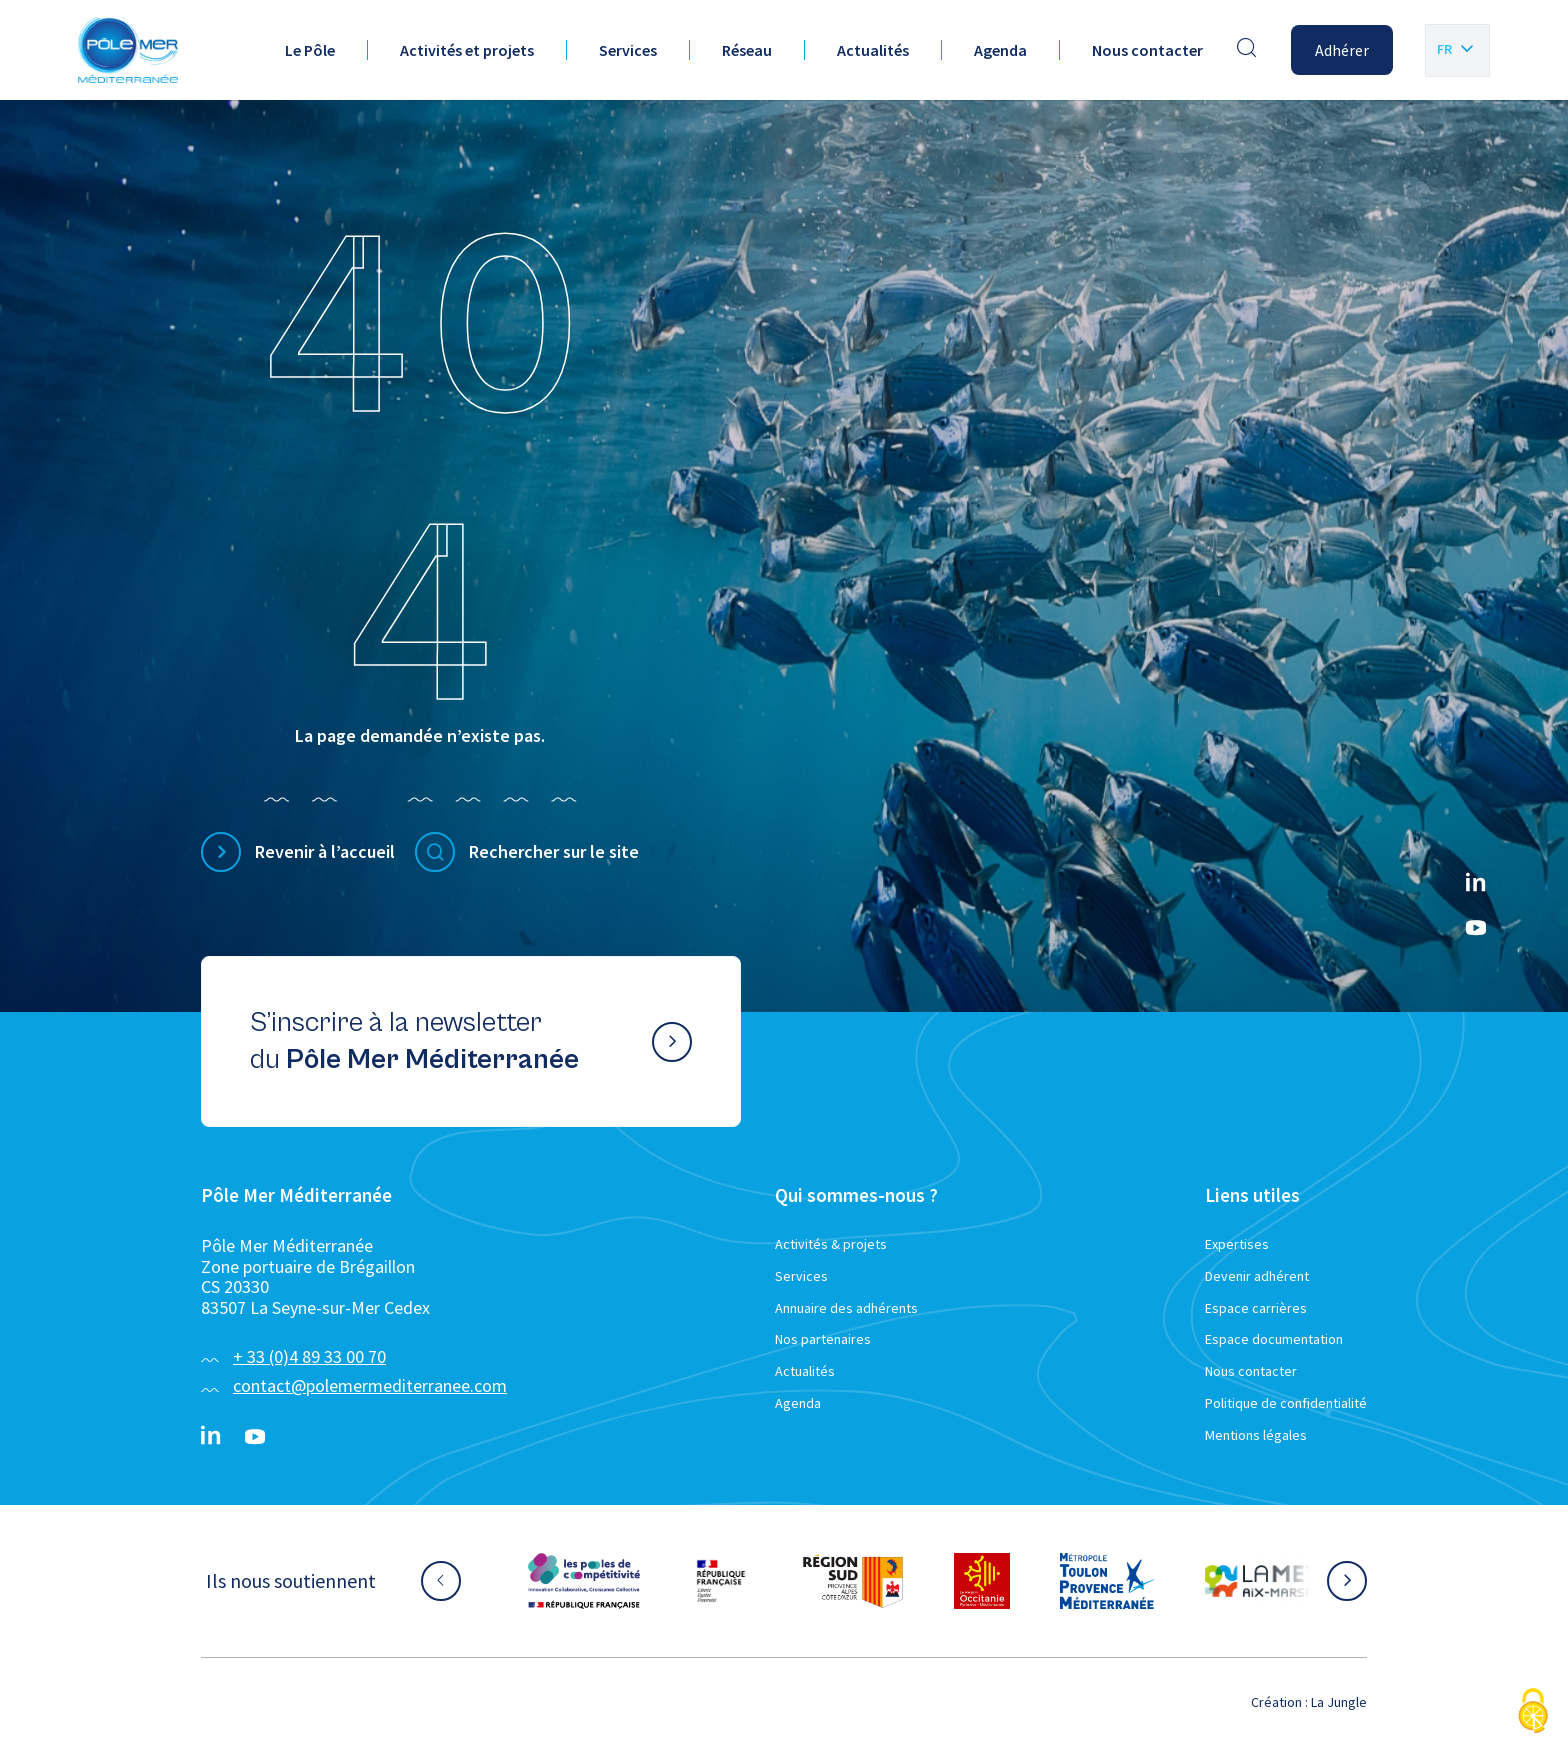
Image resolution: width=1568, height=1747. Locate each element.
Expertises (1237, 1244)
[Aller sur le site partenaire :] (584, 1581)
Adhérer (1342, 50)
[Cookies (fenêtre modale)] (1533, 1712)
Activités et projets (467, 50)
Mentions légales (1256, 1435)
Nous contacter (1147, 50)
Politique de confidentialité (1286, 1403)
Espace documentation (1274, 1339)
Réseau (747, 50)
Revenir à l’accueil (325, 851)
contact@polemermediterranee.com (370, 1385)
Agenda (1000, 50)
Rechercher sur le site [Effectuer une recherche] (554, 851)
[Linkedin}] (1476, 884)
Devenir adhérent (1257, 1276)
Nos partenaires (823, 1339)
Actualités (873, 50)
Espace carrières (1256, 1308)
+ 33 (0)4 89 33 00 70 (309, 1356)
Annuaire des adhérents (846, 1308)
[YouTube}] (1476, 928)
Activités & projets (831, 1244)
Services (628, 50)
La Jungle (1339, 1702)
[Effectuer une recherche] (1247, 50)
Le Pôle (310, 50)
